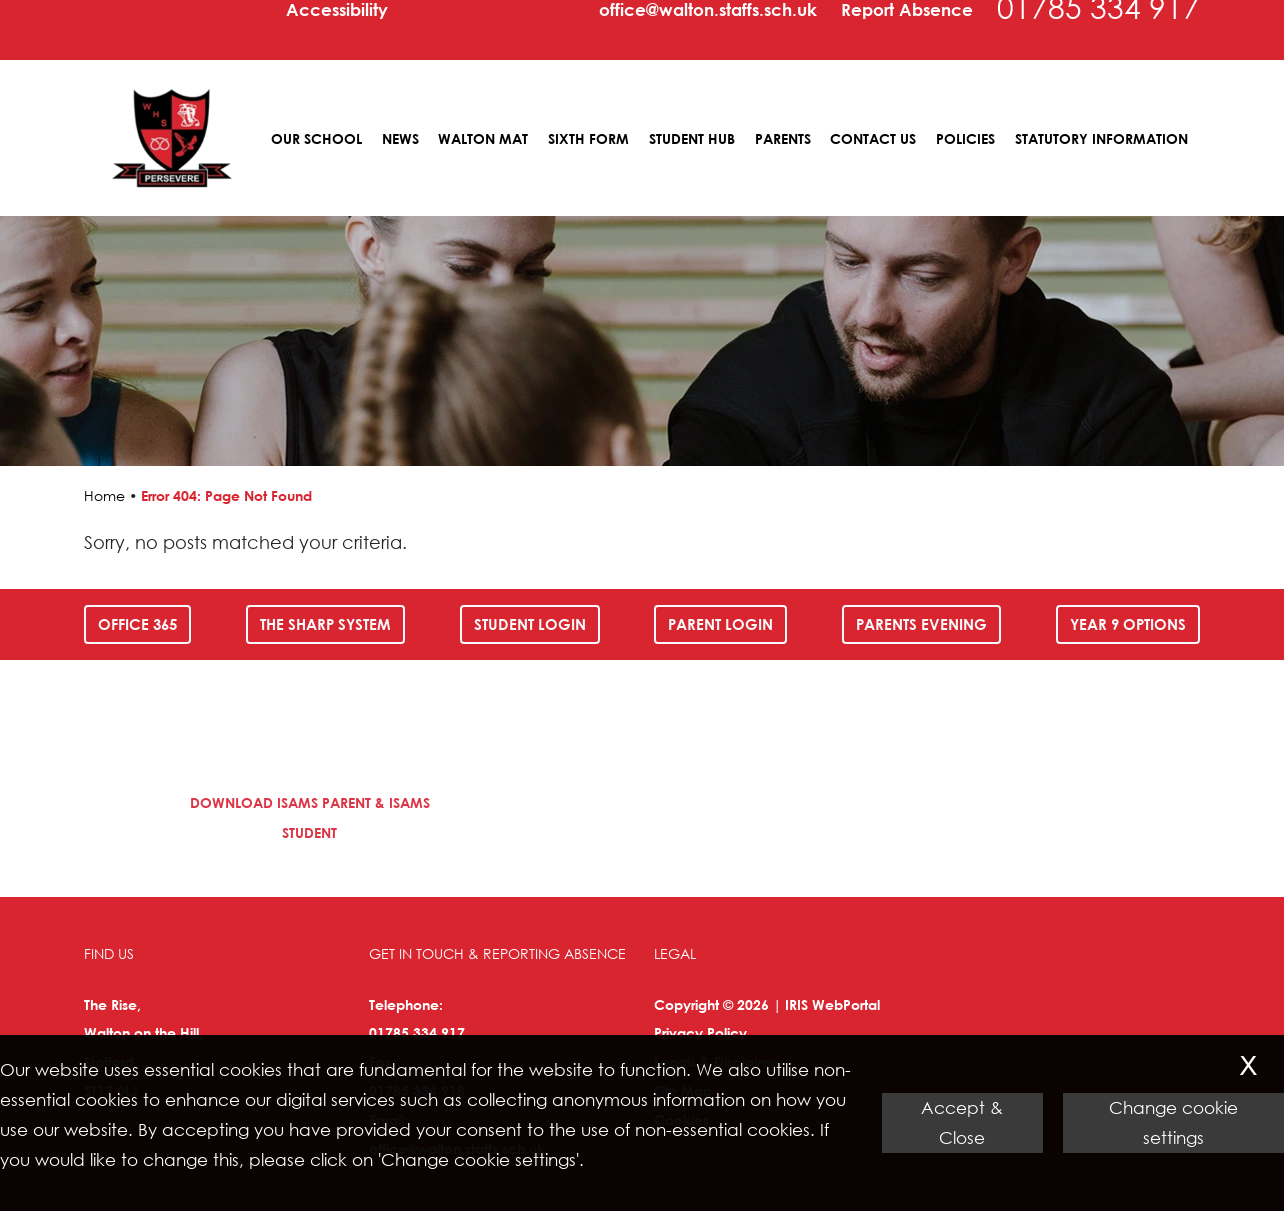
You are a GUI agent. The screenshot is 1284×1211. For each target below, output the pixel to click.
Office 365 (137, 624)
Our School (316, 138)
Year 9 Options (1128, 624)
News (400, 138)
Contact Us (873, 138)
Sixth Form (588, 138)
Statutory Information (1101, 138)
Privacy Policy (700, 1032)
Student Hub (692, 138)
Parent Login (720, 624)
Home (104, 495)
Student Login (530, 624)
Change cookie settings (1173, 1122)
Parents (783, 138)
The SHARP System (325, 624)
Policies (965, 138)
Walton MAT (483, 138)
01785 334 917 (417, 1032)
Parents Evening (921, 624)
